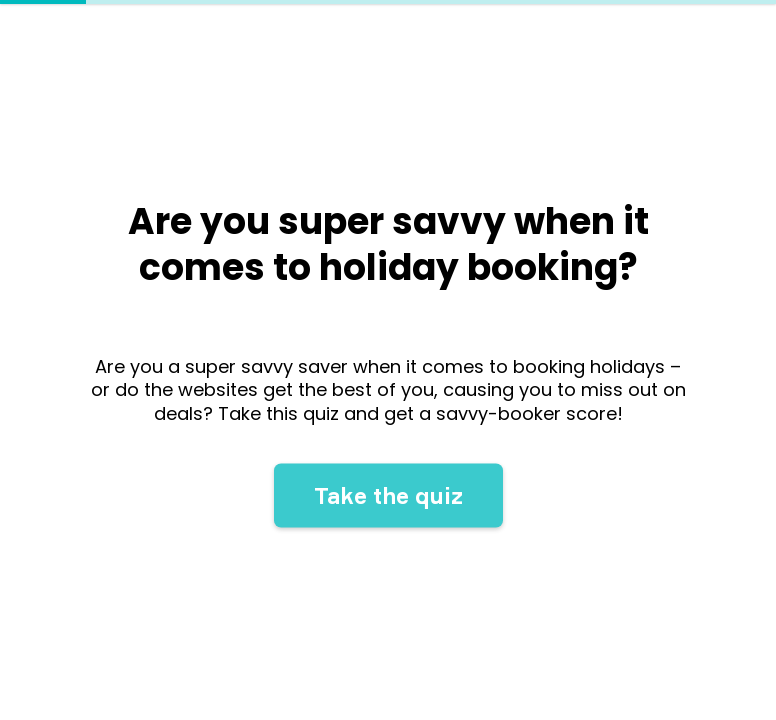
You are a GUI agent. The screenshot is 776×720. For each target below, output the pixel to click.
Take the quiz (388, 500)
